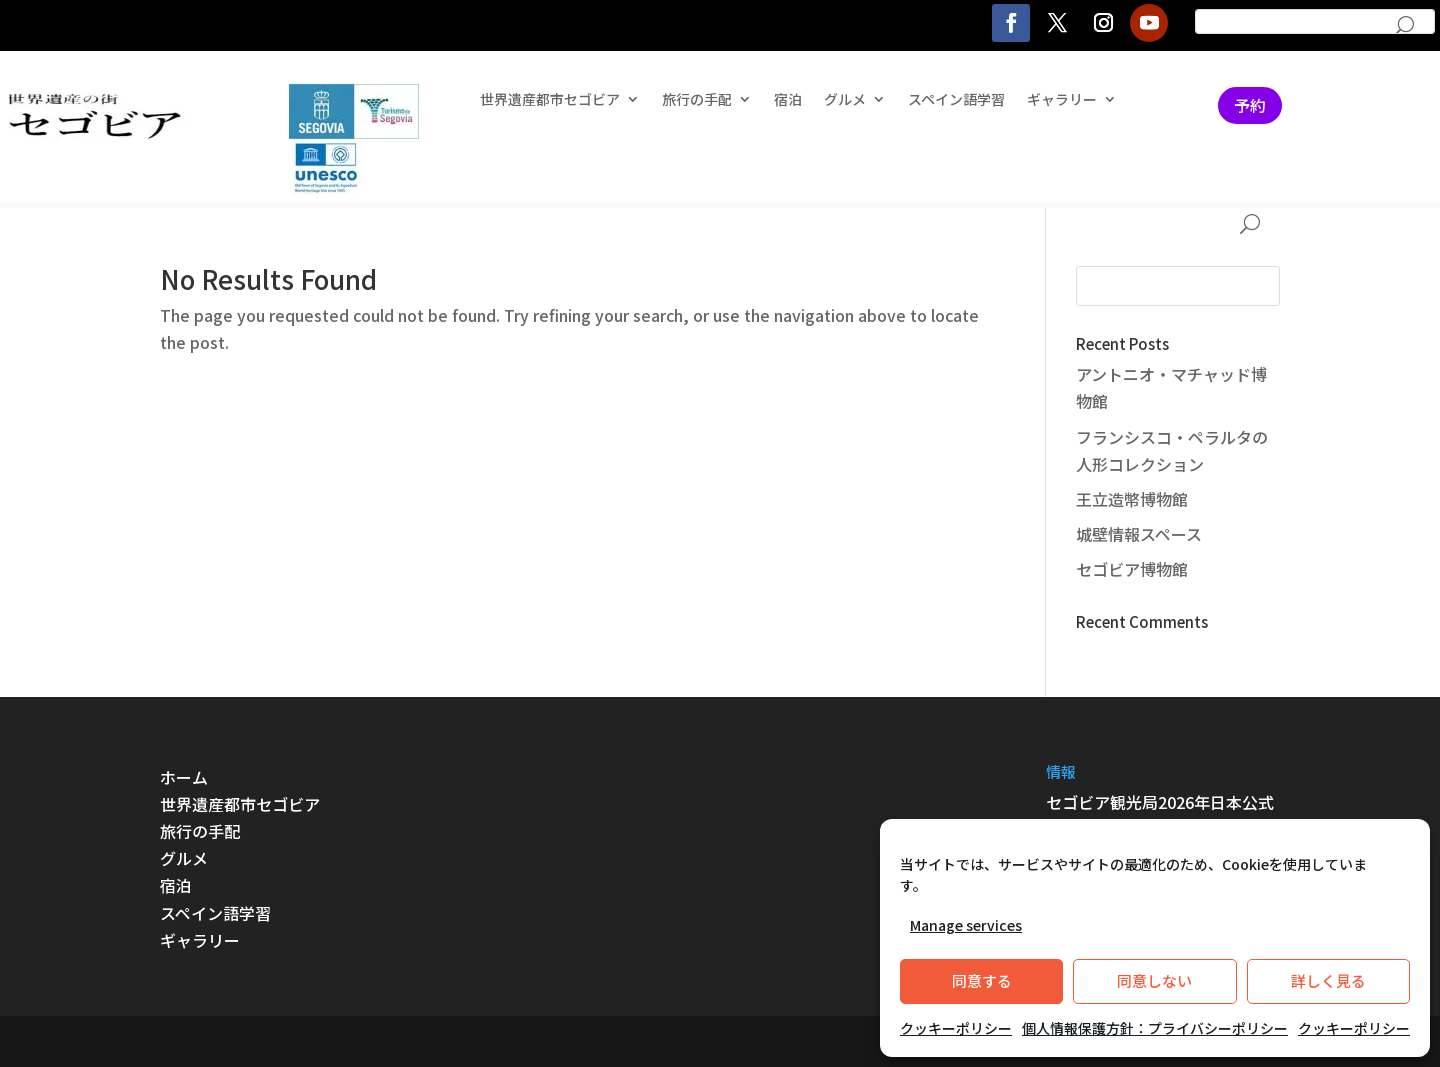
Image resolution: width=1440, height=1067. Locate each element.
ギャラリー (1062, 100)
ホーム (184, 777)
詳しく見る (1328, 980)
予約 (1250, 105)
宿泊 (788, 100)
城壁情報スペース (1139, 534)
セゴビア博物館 (1132, 569)
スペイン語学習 (956, 100)
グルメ (845, 100)
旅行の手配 (697, 100)
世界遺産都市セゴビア (550, 100)
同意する (982, 980)
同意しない (1154, 980)
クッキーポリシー (956, 1028)
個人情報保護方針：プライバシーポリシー (1155, 1028)
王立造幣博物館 (1132, 499)
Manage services (966, 925)
